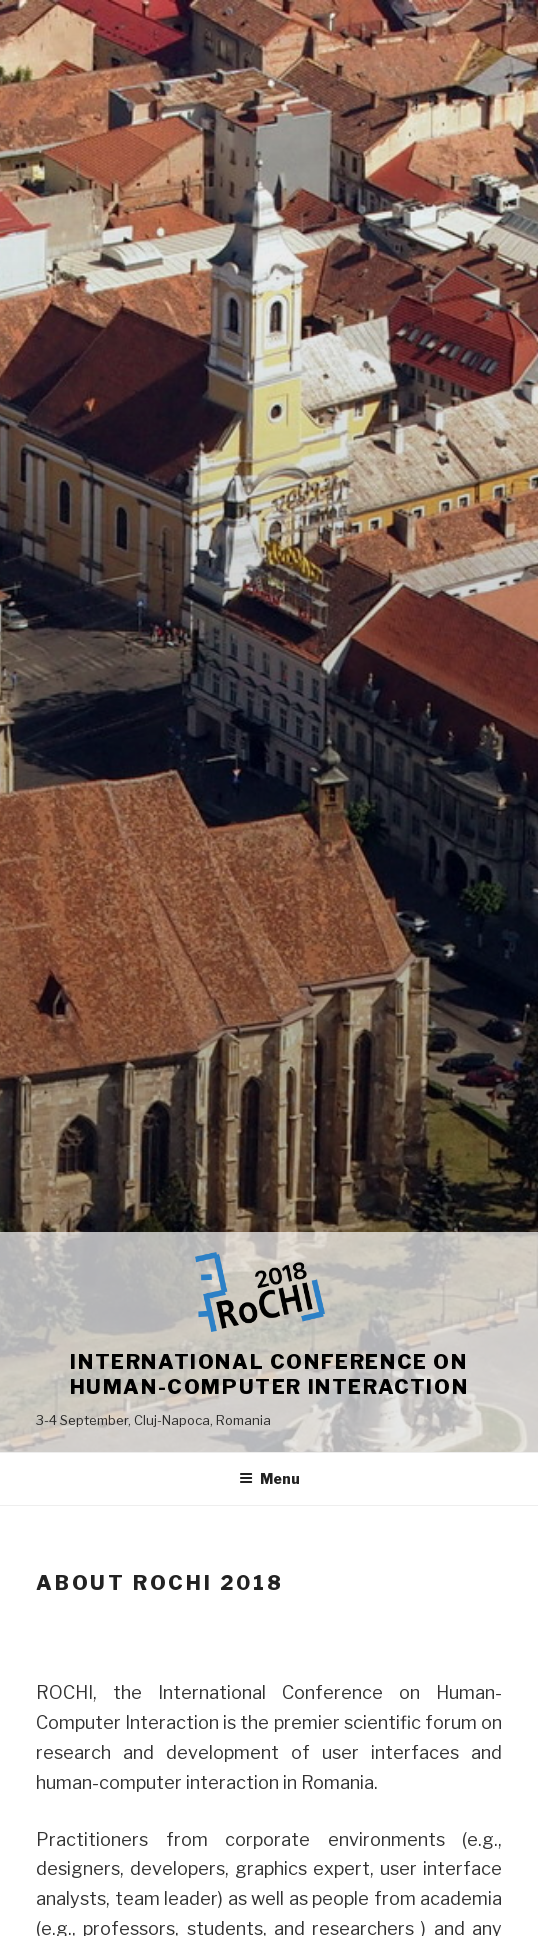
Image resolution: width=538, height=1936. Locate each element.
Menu (269, 1478)
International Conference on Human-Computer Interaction (269, 1374)
